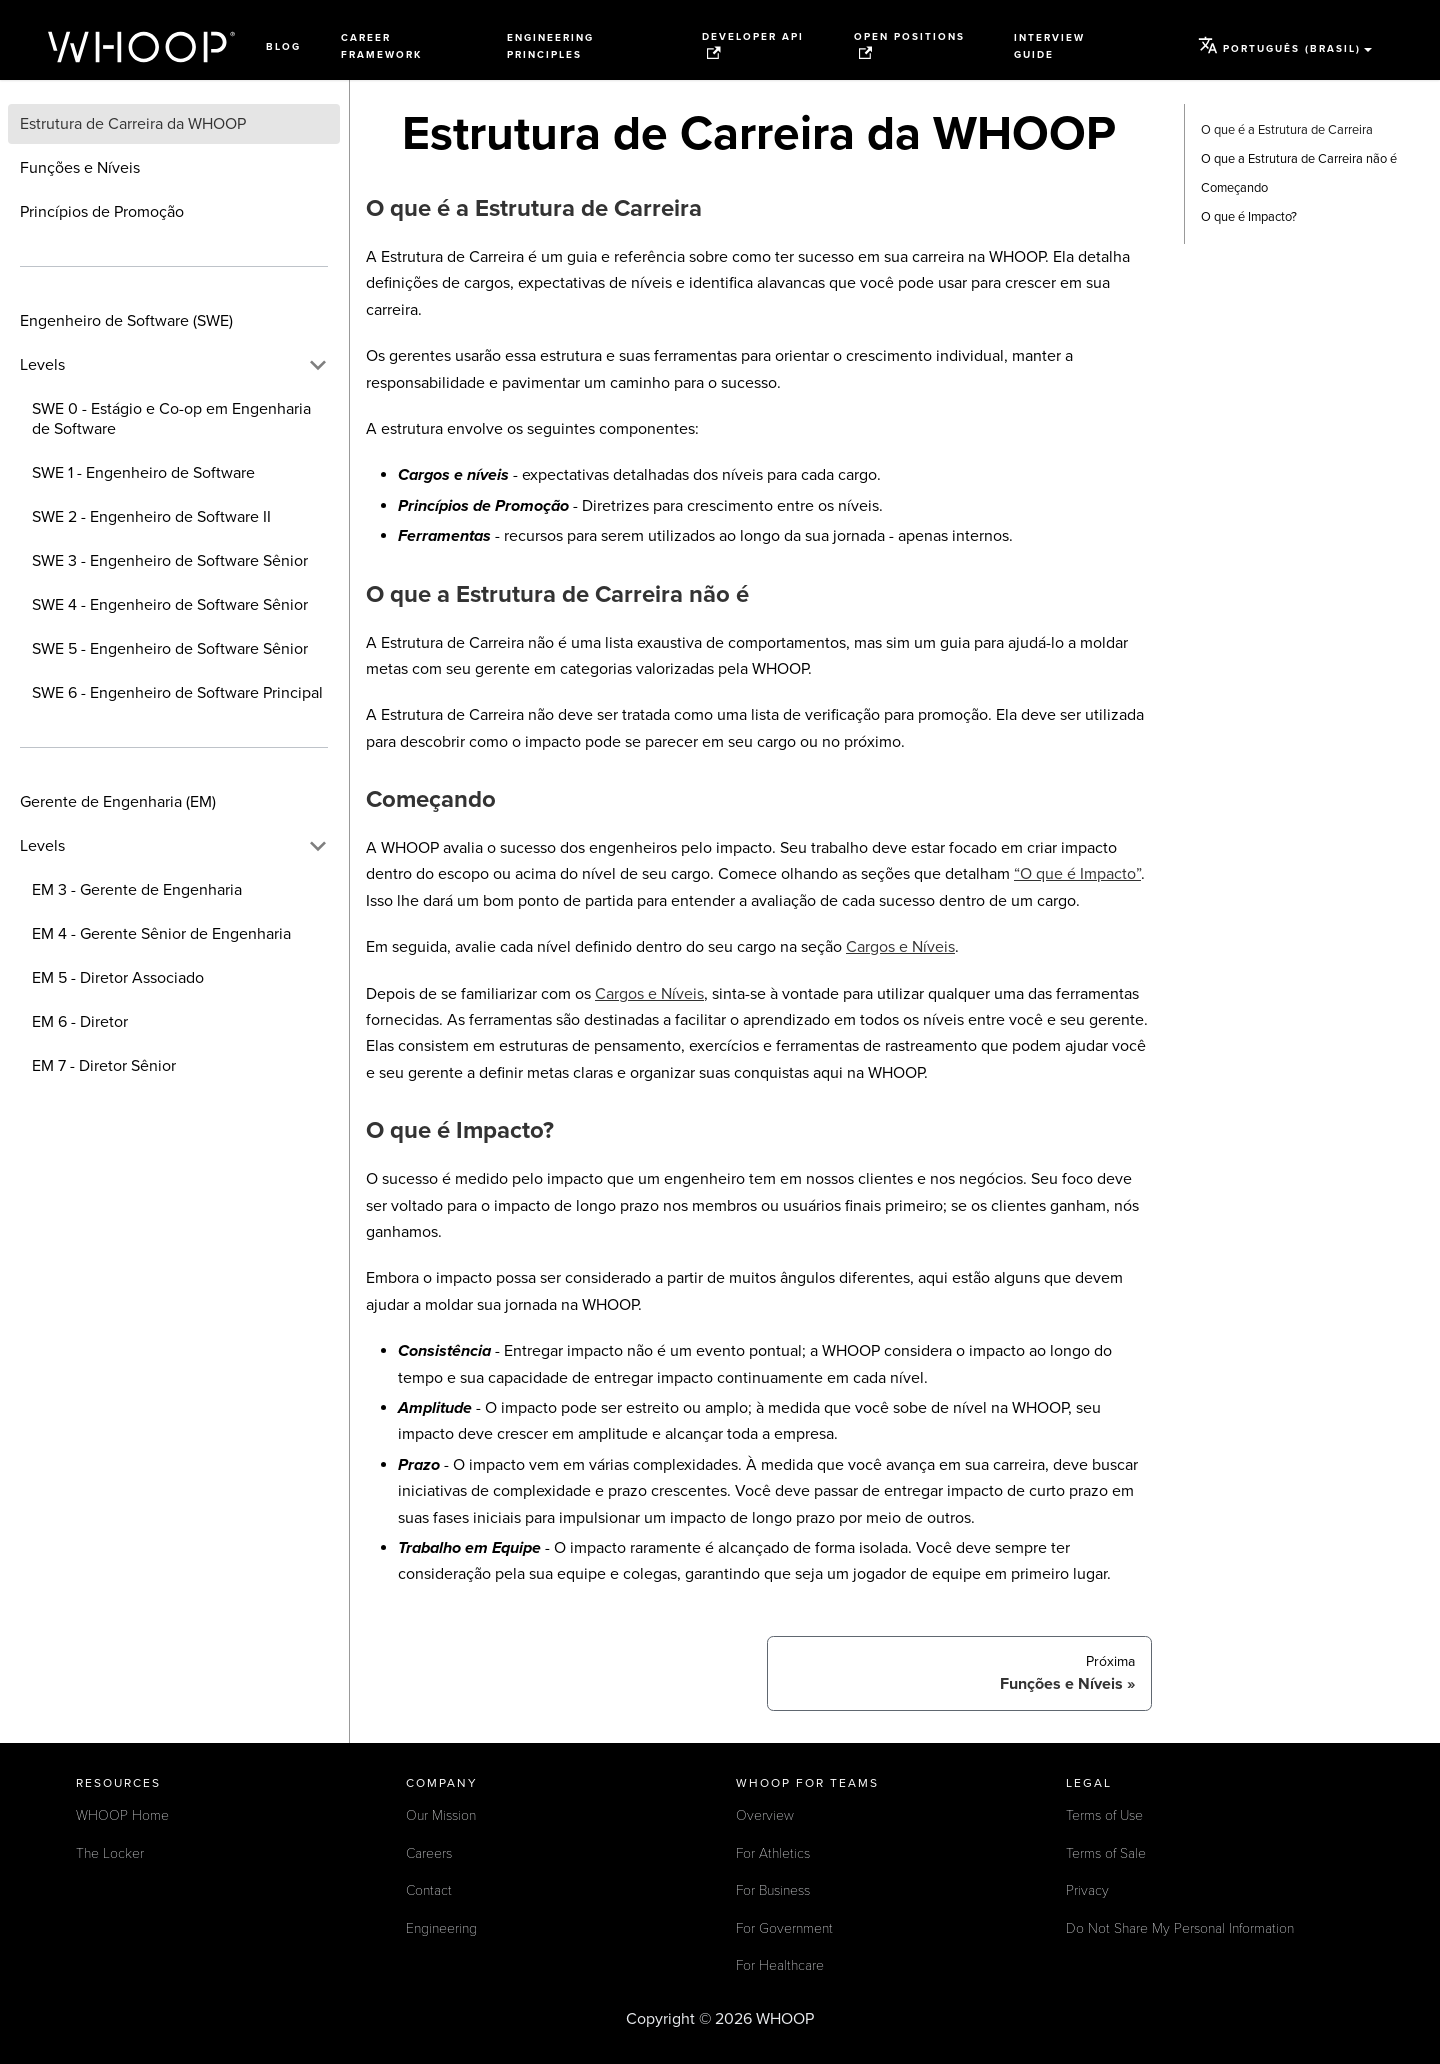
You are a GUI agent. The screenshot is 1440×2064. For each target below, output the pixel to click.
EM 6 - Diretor (80, 1022)
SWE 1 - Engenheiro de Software (143, 473)
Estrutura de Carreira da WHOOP (133, 124)
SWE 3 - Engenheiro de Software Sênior (170, 561)
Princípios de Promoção (102, 212)
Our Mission (441, 1815)
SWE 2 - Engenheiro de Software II (151, 517)
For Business (773, 1890)
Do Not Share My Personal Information (1180, 1928)
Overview (765, 1815)
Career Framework (381, 46)
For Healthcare (780, 1965)
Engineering (441, 1928)
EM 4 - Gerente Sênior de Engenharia (161, 934)
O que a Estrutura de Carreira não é (1299, 159)
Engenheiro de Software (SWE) (126, 321)
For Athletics (773, 1853)
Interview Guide (1049, 46)
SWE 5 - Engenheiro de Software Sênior (170, 649)
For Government (784, 1928)
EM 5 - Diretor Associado (118, 978)
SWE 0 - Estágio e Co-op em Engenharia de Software (171, 419)
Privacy (1087, 1890)
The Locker (110, 1853)
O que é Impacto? (1249, 217)
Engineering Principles (550, 46)
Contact (429, 1890)
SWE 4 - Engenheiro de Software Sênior (170, 605)
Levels (42, 365)
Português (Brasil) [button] (1279, 45)
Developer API (753, 45)
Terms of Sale (1106, 1853)
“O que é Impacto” (1077, 874)
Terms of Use (1104, 1815)
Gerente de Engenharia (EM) (118, 802)
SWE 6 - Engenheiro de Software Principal (177, 693)
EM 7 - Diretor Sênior (104, 1066)
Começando (1234, 188)
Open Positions (909, 45)
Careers (429, 1853)
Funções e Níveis (80, 168)
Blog (283, 47)
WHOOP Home (122, 1815)
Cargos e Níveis (900, 947)
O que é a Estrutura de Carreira (1287, 130)
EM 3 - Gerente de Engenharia (137, 890)
